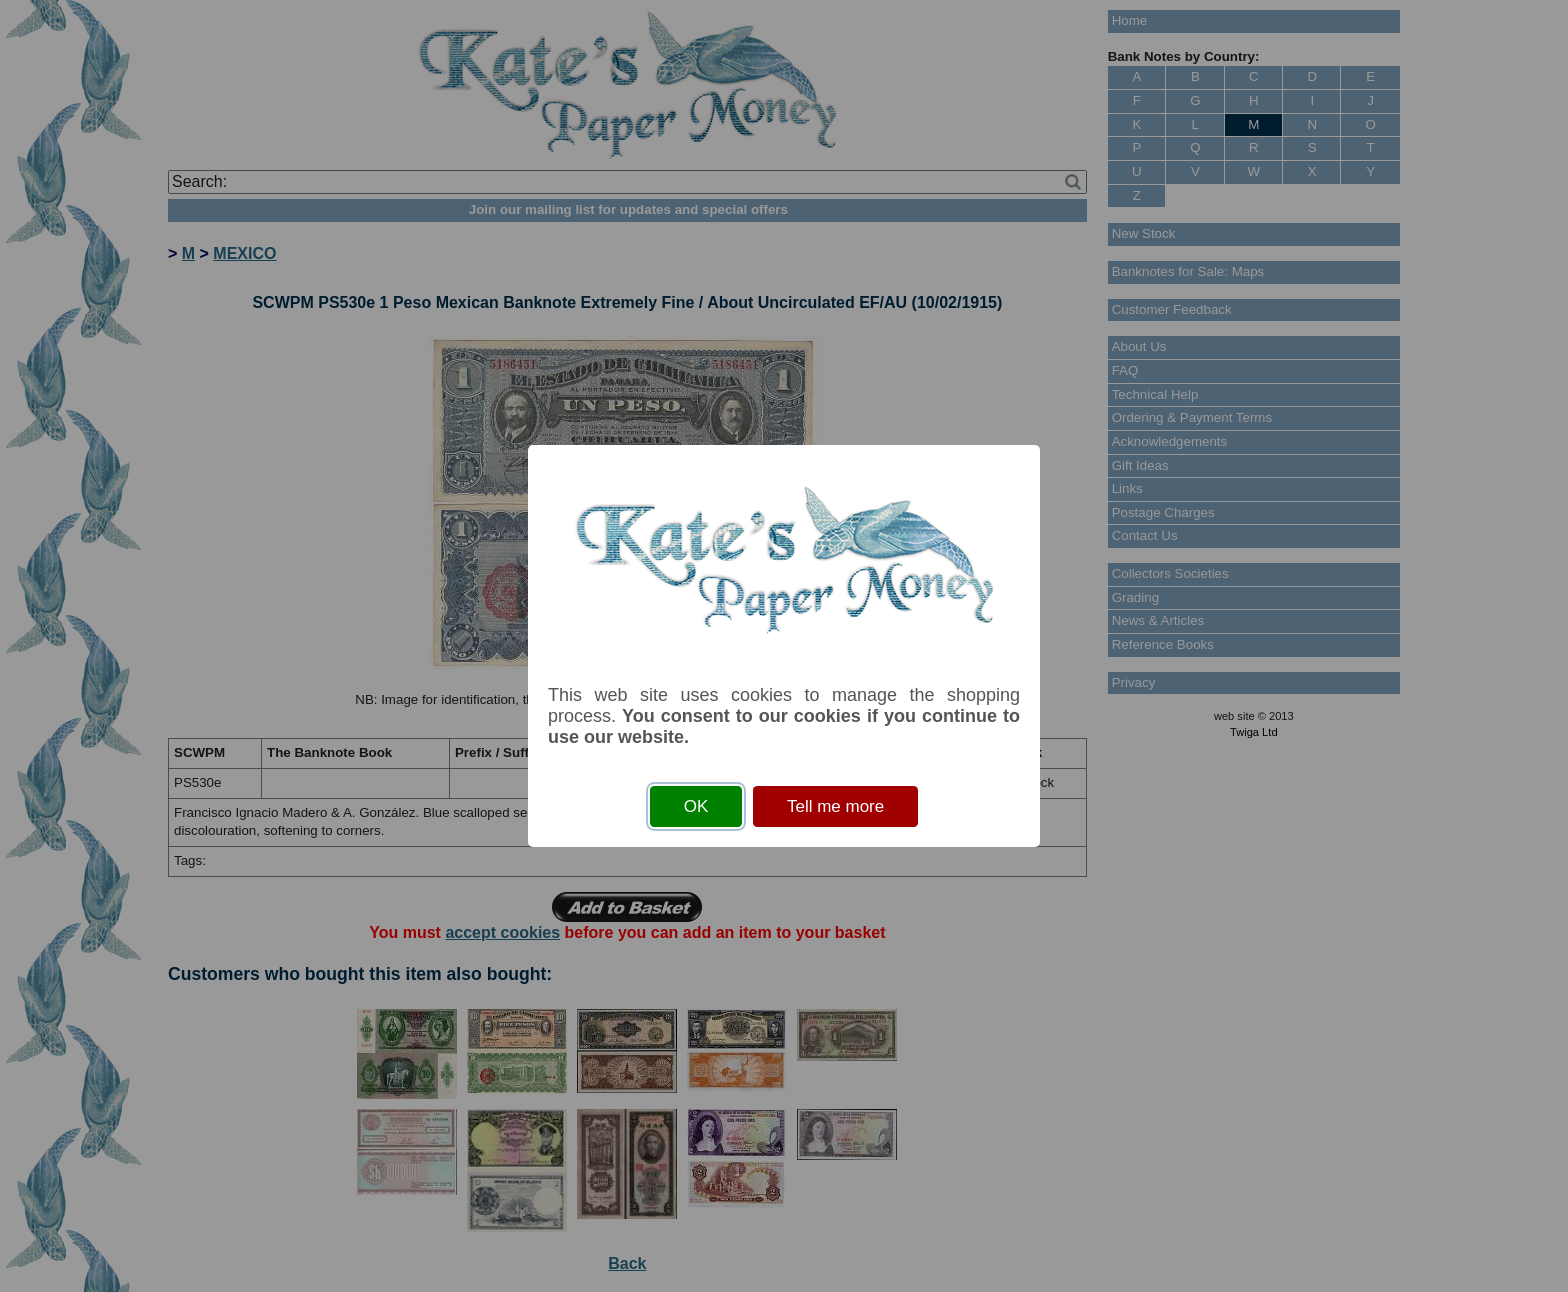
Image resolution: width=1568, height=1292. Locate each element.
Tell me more (835, 806)
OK (696, 806)
